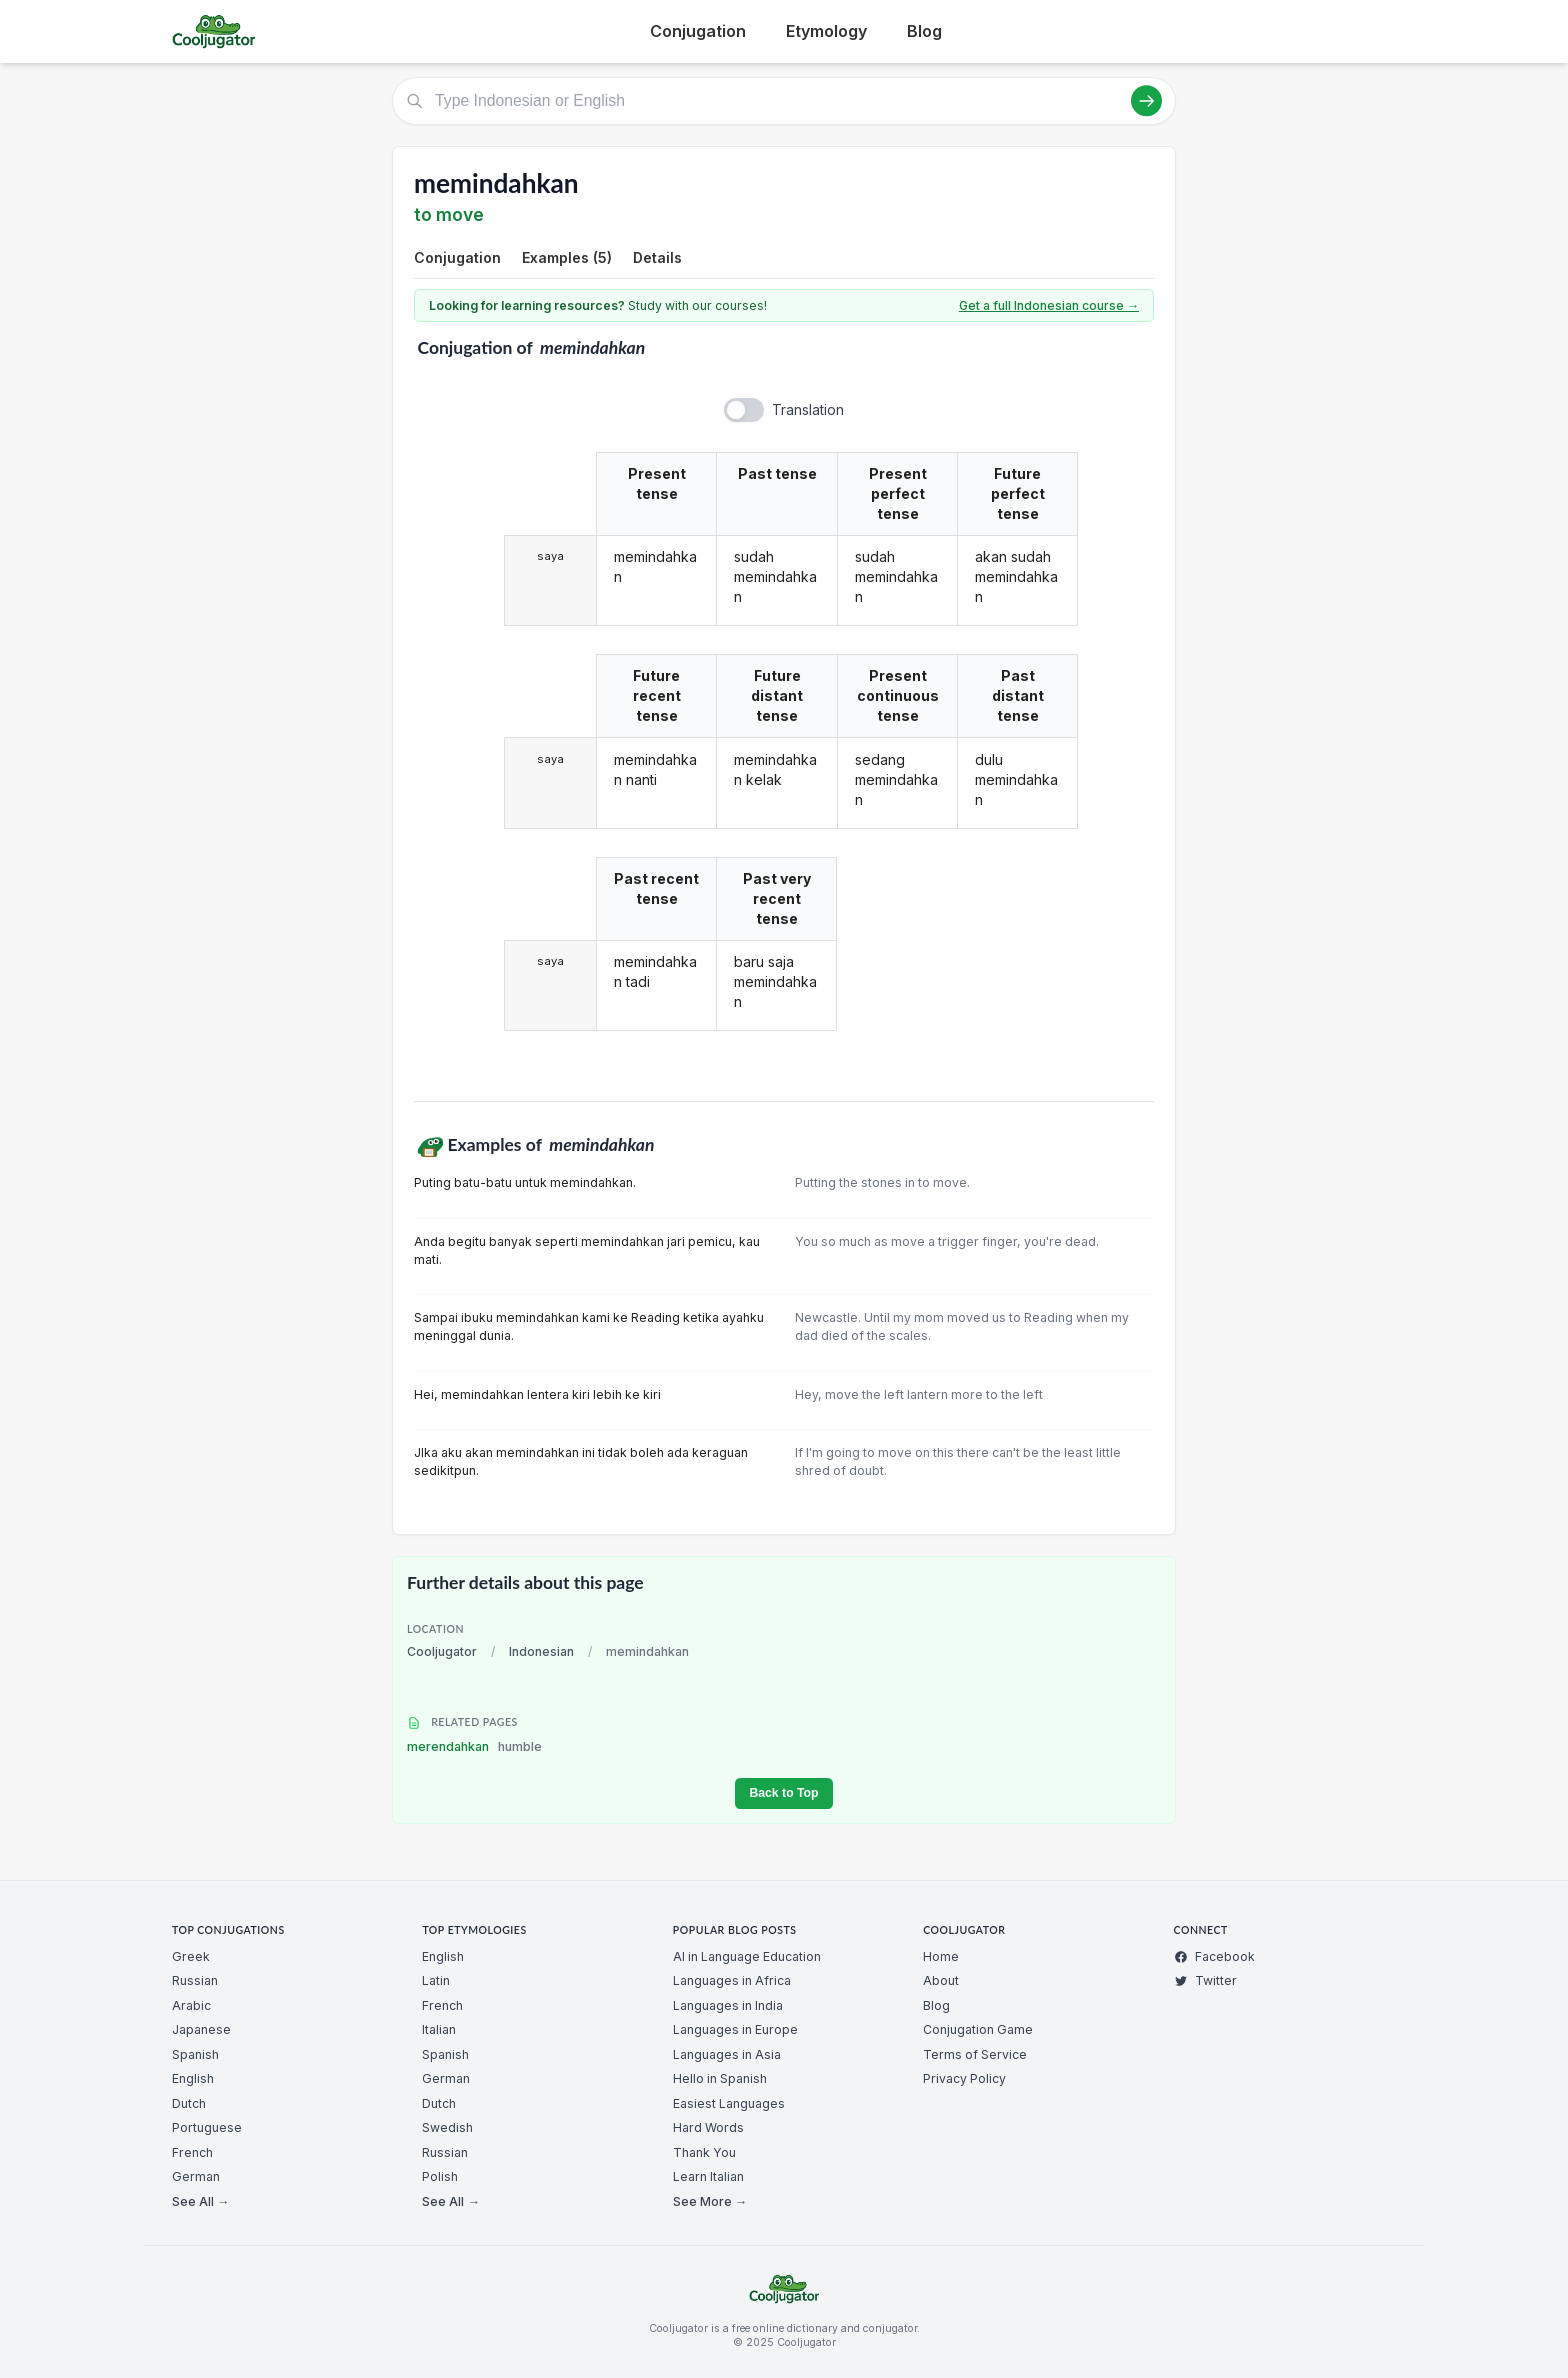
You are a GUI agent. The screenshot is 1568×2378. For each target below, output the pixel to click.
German (196, 2176)
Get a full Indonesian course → (1049, 305)
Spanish (195, 2054)
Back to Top (783, 1793)
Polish (440, 2176)
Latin (436, 1980)
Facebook (1214, 1956)
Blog (924, 31)
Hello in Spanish (720, 2078)
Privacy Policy (964, 2078)
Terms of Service (975, 2054)
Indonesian (541, 1651)
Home (941, 1956)
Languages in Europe (735, 2029)
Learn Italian (708, 2176)
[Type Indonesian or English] (784, 101)
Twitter (1205, 1980)
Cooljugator (442, 1651)
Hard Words (708, 2127)
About (941, 1980)
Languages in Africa (732, 1980)
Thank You (704, 2152)
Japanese (201, 2029)
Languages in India (728, 2005)
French (192, 2152)
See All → (200, 2201)
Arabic (191, 2005)
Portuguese (207, 2127)
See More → (710, 2201)
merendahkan (474, 1746)
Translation (808, 409)
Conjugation (698, 31)
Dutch (189, 2103)
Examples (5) (567, 257)
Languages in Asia (727, 2054)
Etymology (826, 31)
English (193, 2078)
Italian (439, 2029)
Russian (195, 1980)
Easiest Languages (729, 2103)
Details (657, 257)
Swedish (447, 2127)
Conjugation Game (978, 2029)
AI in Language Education (747, 1956)
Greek (191, 1956)
